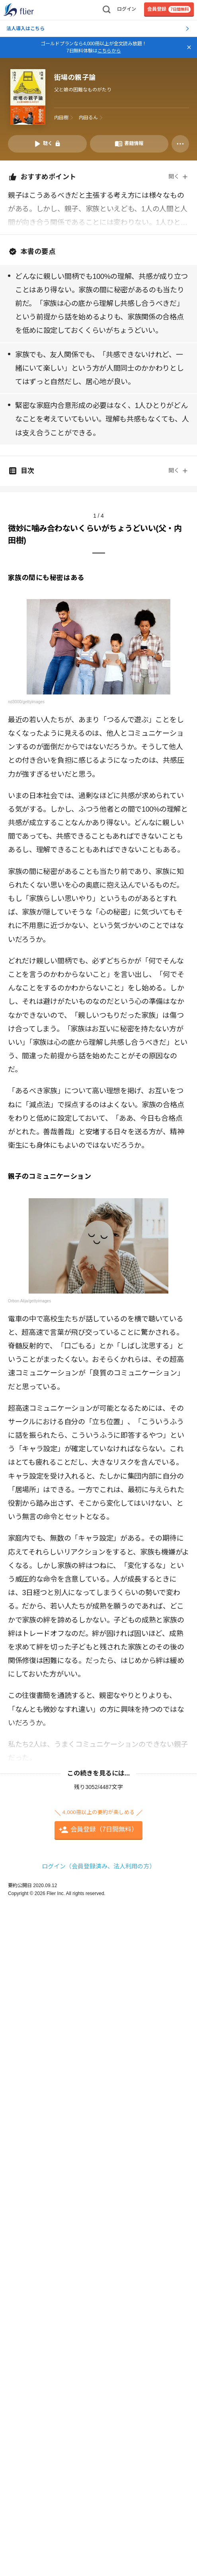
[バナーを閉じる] (189, 47)
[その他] (180, 144)
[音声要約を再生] (47, 144)
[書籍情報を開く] (129, 144)
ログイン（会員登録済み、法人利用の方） (98, 1866)
